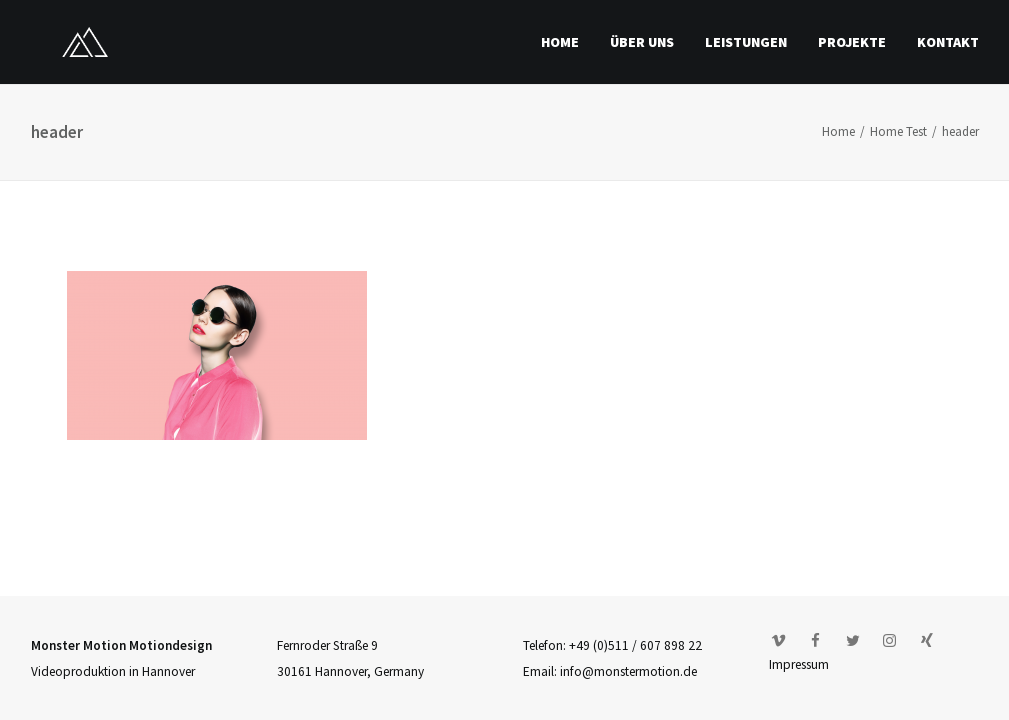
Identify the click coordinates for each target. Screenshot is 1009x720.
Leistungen (746, 42)
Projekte (852, 42)
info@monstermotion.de (628, 671)
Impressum (799, 664)
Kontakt (948, 42)
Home (560, 42)
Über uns (642, 42)
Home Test (898, 131)
